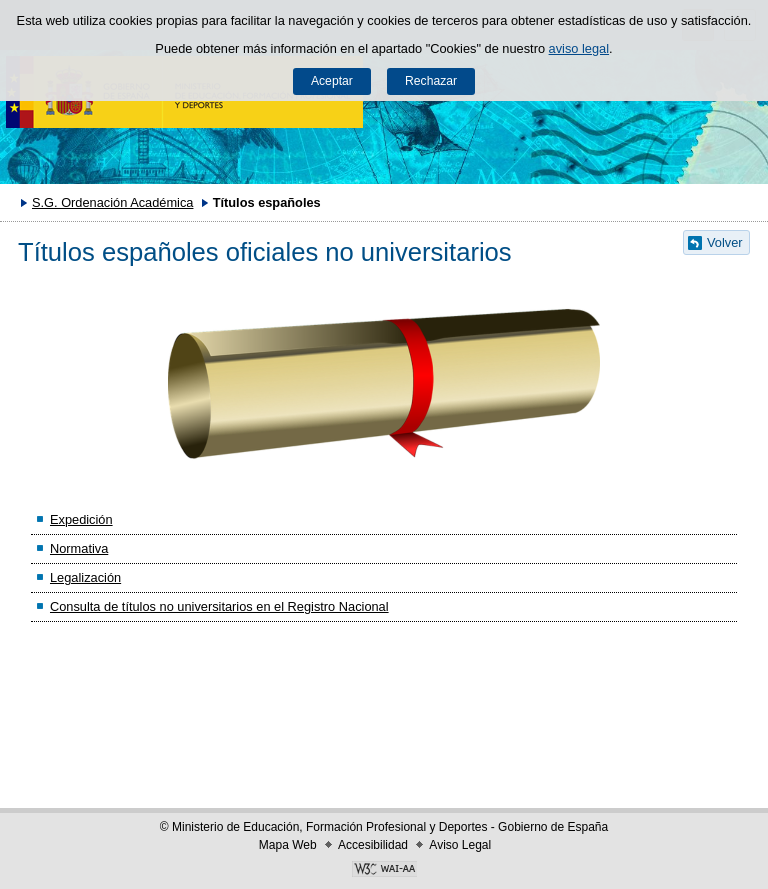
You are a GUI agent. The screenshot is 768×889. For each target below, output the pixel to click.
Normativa (79, 548)
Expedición (81, 519)
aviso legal (579, 48)
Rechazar (431, 81)
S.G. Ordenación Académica (112, 202)
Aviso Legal (460, 845)
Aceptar (332, 81)
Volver (725, 242)
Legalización (85, 577)
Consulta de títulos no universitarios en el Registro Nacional (219, 606)
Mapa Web (288, 845)
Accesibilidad (373, 845)
